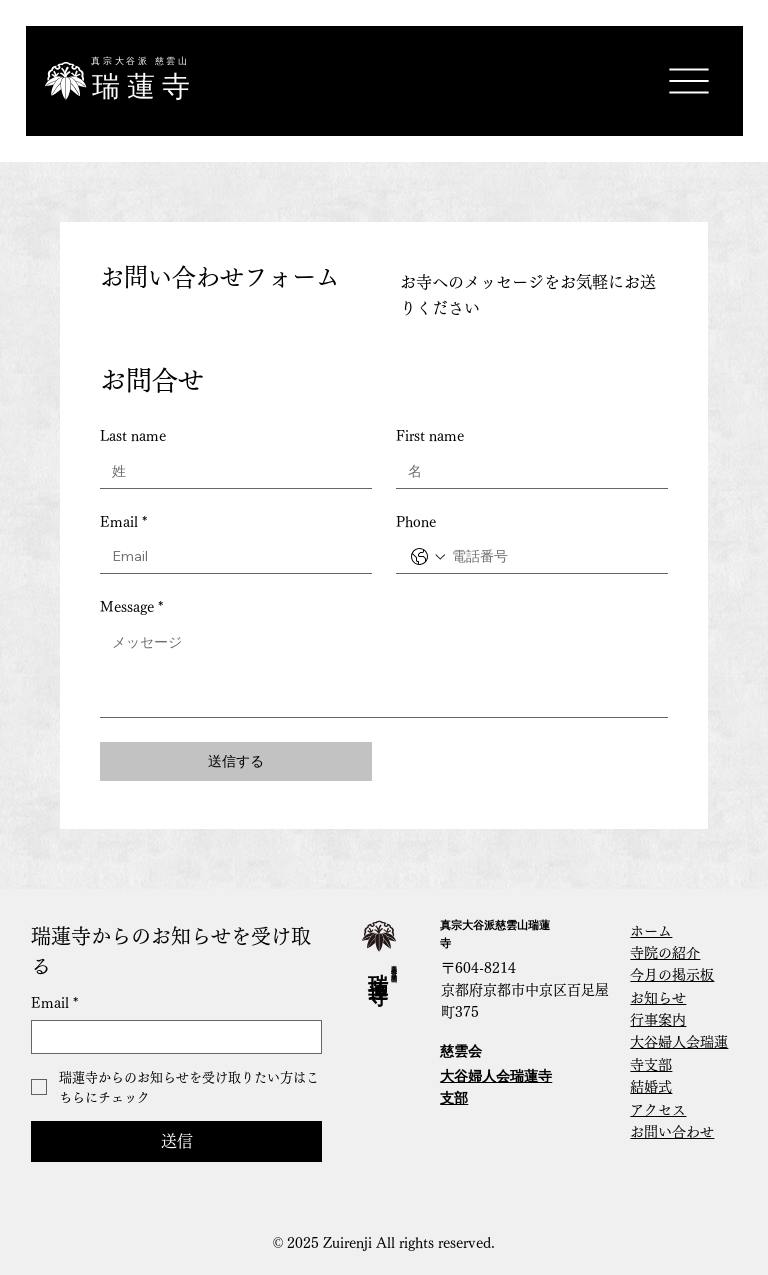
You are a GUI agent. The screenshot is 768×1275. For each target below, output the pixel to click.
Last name (133, 436)
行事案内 (658, 1020)
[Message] (384, 671)
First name (430, 436)
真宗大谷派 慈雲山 (140, 61)
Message (131, 608)
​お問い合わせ (672, 1132)
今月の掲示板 (672, 975)
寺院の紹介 (665, 953)
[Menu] (688, 81)
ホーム (651, 931)
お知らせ (658, 998)
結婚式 (651, 1087)
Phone (416, 522)
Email (123, 523)
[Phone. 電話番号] (552, 556)
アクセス (658, 1110)
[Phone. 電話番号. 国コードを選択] (428, 557)
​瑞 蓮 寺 (141, 86)
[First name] (526, 471)
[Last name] (230, 471)
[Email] (230, 556)
